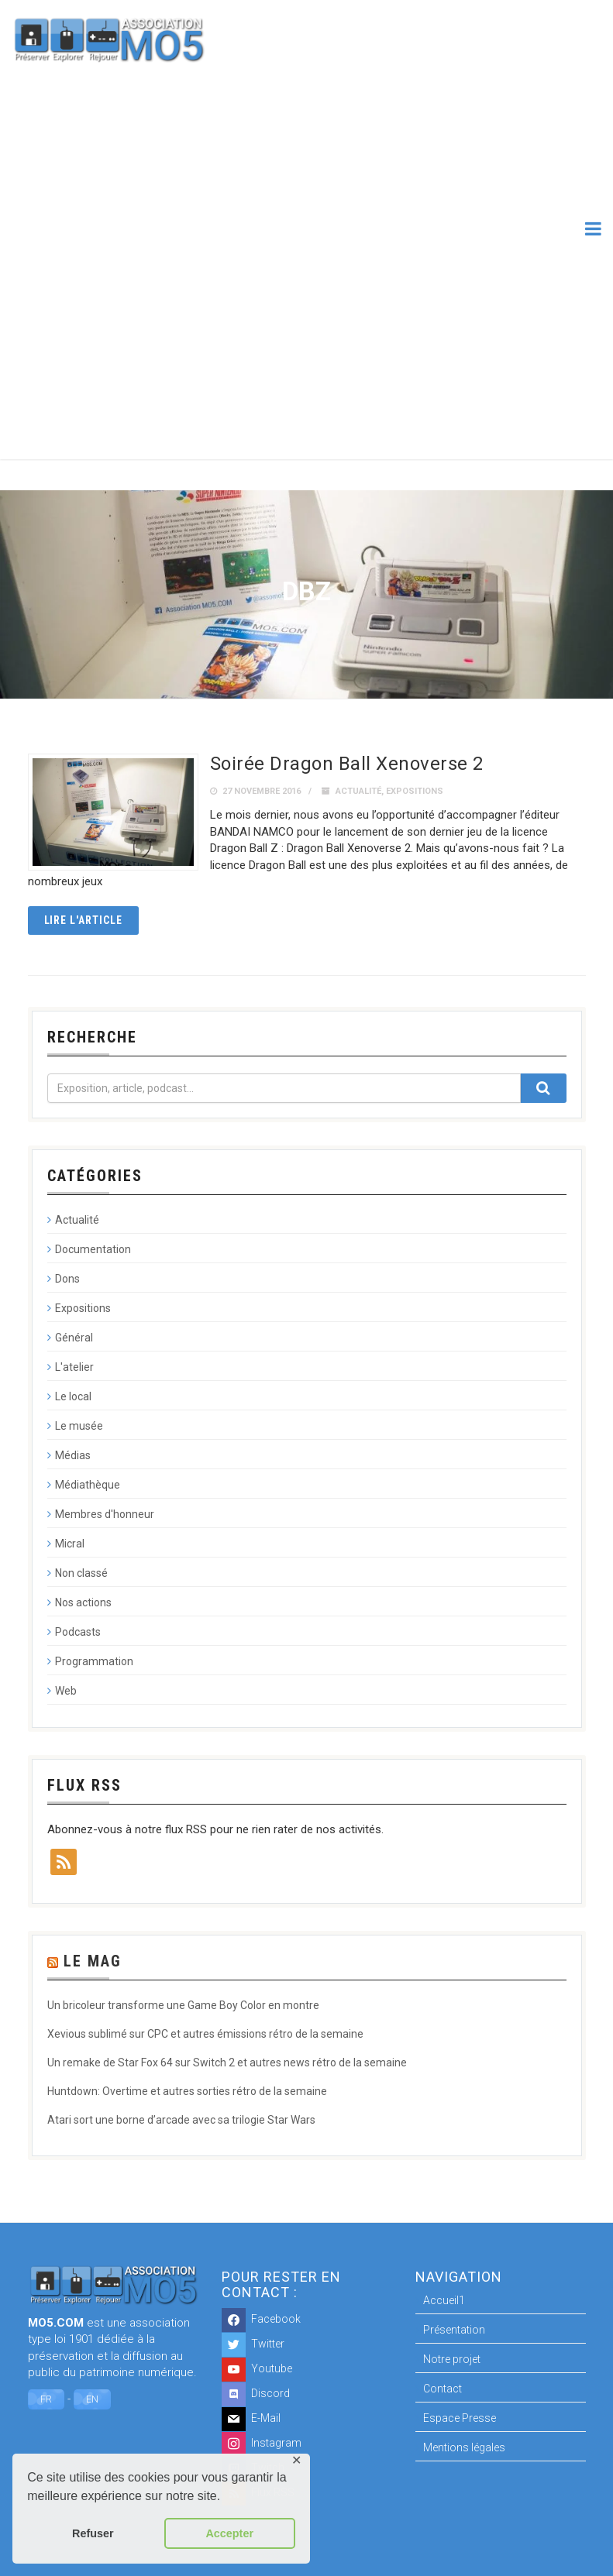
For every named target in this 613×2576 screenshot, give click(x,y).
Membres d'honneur (104, 1514)
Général (74, 1337)
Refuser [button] (93, 2533)
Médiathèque (87, 1485)
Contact (442, 2388)
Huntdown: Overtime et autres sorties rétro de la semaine (187, 2091)
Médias (73, 1455)
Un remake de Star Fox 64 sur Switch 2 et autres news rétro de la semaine (227, 2062)
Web (66, 1691)
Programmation (94, 1661)
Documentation (93, 1249)
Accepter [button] (229, 2533)
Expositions (414, 791)
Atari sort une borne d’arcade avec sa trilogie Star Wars (181, 2120)
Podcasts (78, 1632)
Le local (73, 1396)
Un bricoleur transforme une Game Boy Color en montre (183, 2005)
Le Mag (93, 1961)
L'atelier (74, 1367)
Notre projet (451, 2359)
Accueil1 (444, 2300)
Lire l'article (83, 920)
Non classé (81, 1573)
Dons (67, 1279)
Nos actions (83, 1602)
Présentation (454, 2330)
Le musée (79, 1426)
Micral (69, 1543)
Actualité (358, 791)
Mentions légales (464, 2447)
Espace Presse (459, 2418)
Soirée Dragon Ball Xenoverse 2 (347, 764)
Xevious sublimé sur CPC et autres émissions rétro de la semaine (205, 2034)
